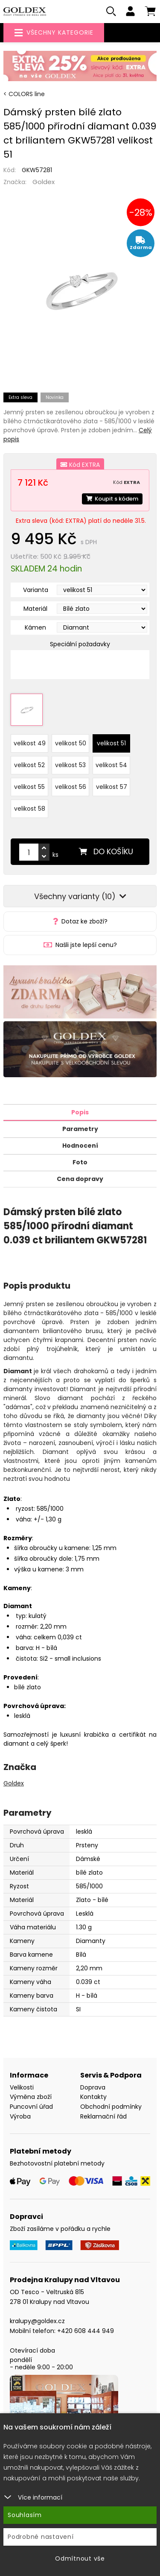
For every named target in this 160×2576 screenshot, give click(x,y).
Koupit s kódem (112, 499)
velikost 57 (111, 786)
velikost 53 (70, 765)
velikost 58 (29, 808)
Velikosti (22, 2087)
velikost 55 (29, 786)
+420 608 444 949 (85, 2331)
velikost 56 (70, 786)
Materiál (35, 608)
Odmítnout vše (80, 2558)
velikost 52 (29, 765)
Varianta (35, 590)
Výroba (20, 2116)
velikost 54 (111, 765)
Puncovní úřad (31, 2106)
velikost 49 (30, 743)
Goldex (43, 181)
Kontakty (93, 2096)
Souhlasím (25, 2515)
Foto (80, 1162)
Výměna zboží (31, 2096)
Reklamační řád (103, 2116)
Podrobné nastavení (41, 2536)
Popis (80, 1112)
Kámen (35, 627)
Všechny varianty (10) (80, 896)
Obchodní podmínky (111, 2106)
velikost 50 (70, 743)
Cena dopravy (80, 1179)
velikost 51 (111, 743)
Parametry (80, 1129)
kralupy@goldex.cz (37, 2321)
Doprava (92, 2087)
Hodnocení (80, 1145)
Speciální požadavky (80, 644)
